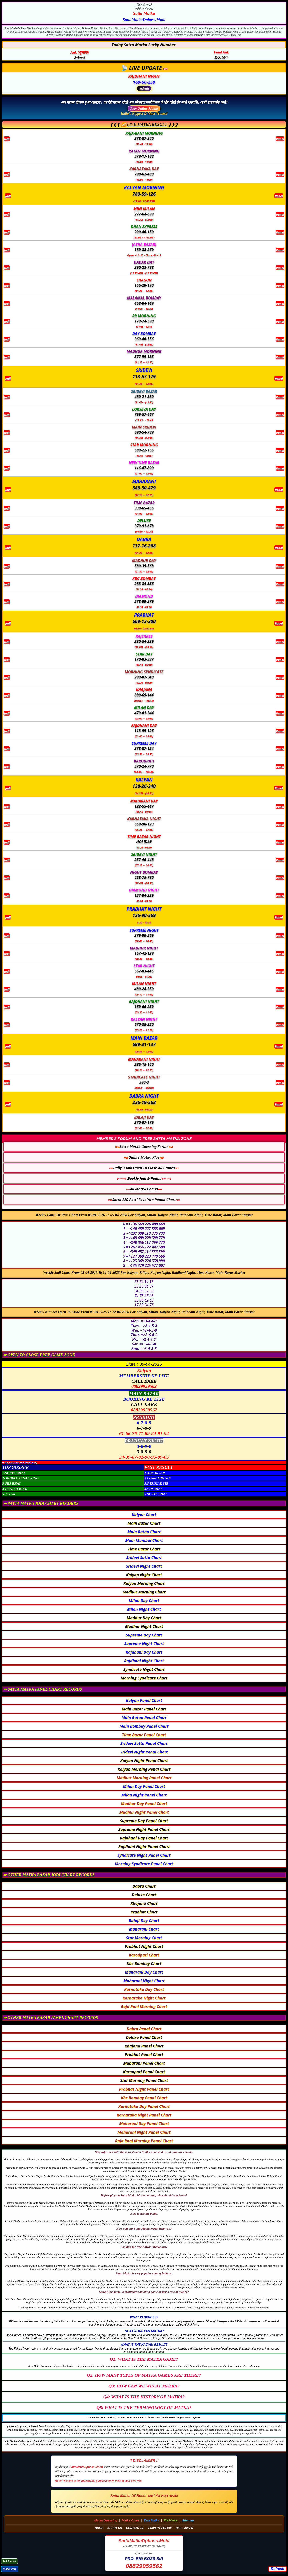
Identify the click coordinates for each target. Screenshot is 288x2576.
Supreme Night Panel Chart (144, 1829)
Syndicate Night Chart (144, 1669)
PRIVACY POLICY (160, 2528)
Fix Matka (170, 2520)
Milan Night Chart (144, 1609)
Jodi (6, 139)
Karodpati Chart (144, 1955)
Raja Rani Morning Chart (144, 2006)
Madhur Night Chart (144, 1626)
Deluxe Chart (144, 1894)
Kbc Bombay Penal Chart (144, 2097)
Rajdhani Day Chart (144, 1652)
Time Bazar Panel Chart (144, 1734)
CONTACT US (135, 2528)
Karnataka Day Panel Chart (144, 2106)
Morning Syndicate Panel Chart (144, 1863)
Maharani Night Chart (144, 1980)
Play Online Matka (144, 108)
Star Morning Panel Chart (144, 2080)
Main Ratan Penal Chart (143, 1717)
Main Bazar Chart (144, 1523)
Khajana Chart (144, 1903)
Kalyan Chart (144, 1514)
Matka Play (9, 2568)
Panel (280, 139)
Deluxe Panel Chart (144, 2037)
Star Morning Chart (144, 1937)
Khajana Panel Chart (144, 2046)
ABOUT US (114, 2528)
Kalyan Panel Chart (144, 1700)
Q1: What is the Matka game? (144, 2359)
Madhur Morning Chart (144, 1592)
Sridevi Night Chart (144, 1566)
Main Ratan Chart (144, 1531)
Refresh (144, 88)
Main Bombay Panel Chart (144, 1726)
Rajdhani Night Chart (144, 1660)
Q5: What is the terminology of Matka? (144, 2407)
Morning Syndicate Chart (144, 1678)
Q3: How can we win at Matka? (144, 2385)
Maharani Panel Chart (144, 2063)
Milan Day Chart (144, 1600)
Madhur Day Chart (144, 1617)
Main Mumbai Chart (144, 1540)
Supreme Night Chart (144, 1643)
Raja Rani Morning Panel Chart (144, 2140)
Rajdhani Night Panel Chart (144, 1846)
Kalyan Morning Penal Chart (144, 1769)
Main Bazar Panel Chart (144, 1709)
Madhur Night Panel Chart (144, 1812)
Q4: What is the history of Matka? (144, 2396)
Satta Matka (144, 13)
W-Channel (9, 2561)
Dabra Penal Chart (144, 2028)
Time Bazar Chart (144, 1549)
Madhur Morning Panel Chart (144, 1777)
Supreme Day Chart (144, 1635)
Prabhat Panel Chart (144, 2054)
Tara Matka (151, 2520)
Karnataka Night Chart (143, 1998)
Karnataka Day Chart (144, 1989)
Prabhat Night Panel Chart (144, 2089)
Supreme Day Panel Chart (144, 1820)
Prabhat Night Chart (144, 1946)
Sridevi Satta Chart (144, 1557)
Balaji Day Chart (144, 1920)
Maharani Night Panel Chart (144, 2132)
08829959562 (144, 2566)
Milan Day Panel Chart (144, 1786)
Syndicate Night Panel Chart (144, 1855)
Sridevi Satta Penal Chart (144, 1743)
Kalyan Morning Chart (144, 1583)
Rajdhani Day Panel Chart (144, 1838)
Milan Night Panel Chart (144, 1795)
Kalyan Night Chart (144, 1574)
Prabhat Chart (144, 1912)
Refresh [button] (277, 2569)
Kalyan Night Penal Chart (144, 1760)
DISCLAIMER (184, 2528)
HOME (99, 2528)
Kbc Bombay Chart (144, 1963)
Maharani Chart (144, 1929)
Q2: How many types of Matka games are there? (144, 2375)
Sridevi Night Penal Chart (144, 1752)
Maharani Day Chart (144, 1972)
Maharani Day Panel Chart (144, 2123)
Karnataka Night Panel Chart (144, 2115)
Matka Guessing (105, 2520)
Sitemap (188, 2520)
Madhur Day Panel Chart (144, 1803)
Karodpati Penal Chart (144, 2071)
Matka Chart (130, 2520)
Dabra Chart (144, 1886)
